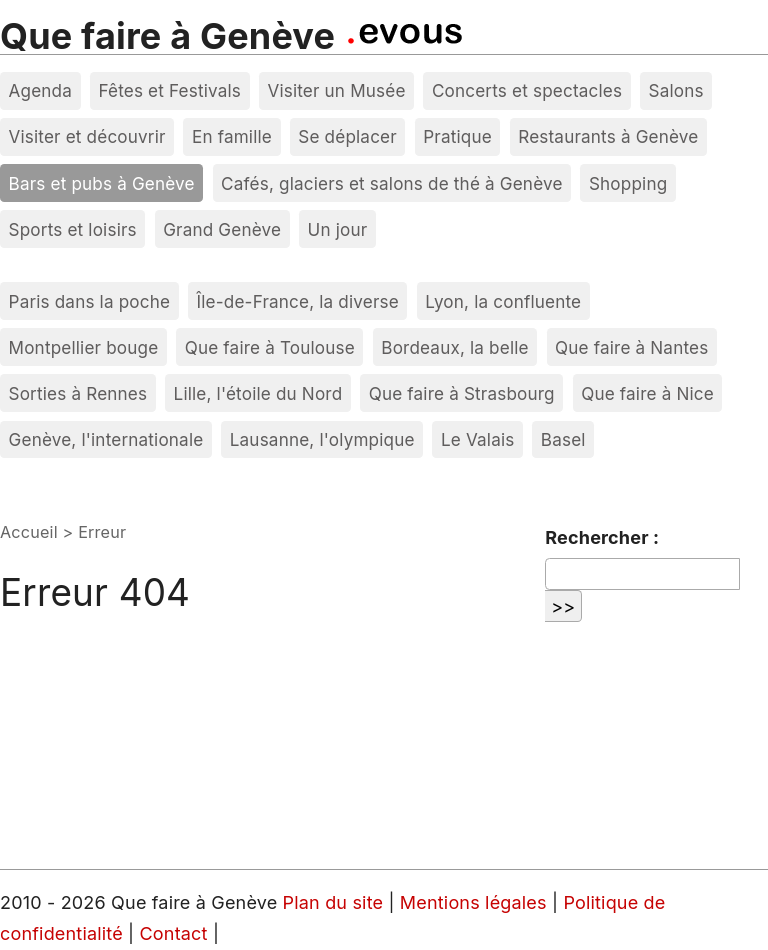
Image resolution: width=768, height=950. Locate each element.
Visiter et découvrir (87, 136)
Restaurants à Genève (608, 136)
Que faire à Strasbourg (462, 393)
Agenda (41, 90)
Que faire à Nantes (631, 347)
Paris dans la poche (90, 301)
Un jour (338, 229)
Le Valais (477, 439)
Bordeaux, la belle (454, 347)
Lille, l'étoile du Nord (258, 393)
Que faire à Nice (647, 393)
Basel (563, 439)
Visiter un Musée (336, 90)
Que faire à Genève (167, 36)
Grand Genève (222, 229)
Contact (176, 933)
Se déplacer (347, 136)
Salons (676, 90)
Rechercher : (602, 537)
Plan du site (333, 902)
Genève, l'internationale (106, 439)
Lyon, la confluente (503, 301)
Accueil (29, 532)
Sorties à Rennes (78, 393)
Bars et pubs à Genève (102, 183)
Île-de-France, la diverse (298, 301)
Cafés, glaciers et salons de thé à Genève (391, 183)
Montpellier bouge (84, 347)
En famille (232, 136)
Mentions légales (476, 902)
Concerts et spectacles (527, 90)
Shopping (628, 183)
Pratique (457, 136)
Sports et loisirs (73, 229)
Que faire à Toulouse (270, 347)
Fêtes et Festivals (169, 90)
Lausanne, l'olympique (322, 439)
